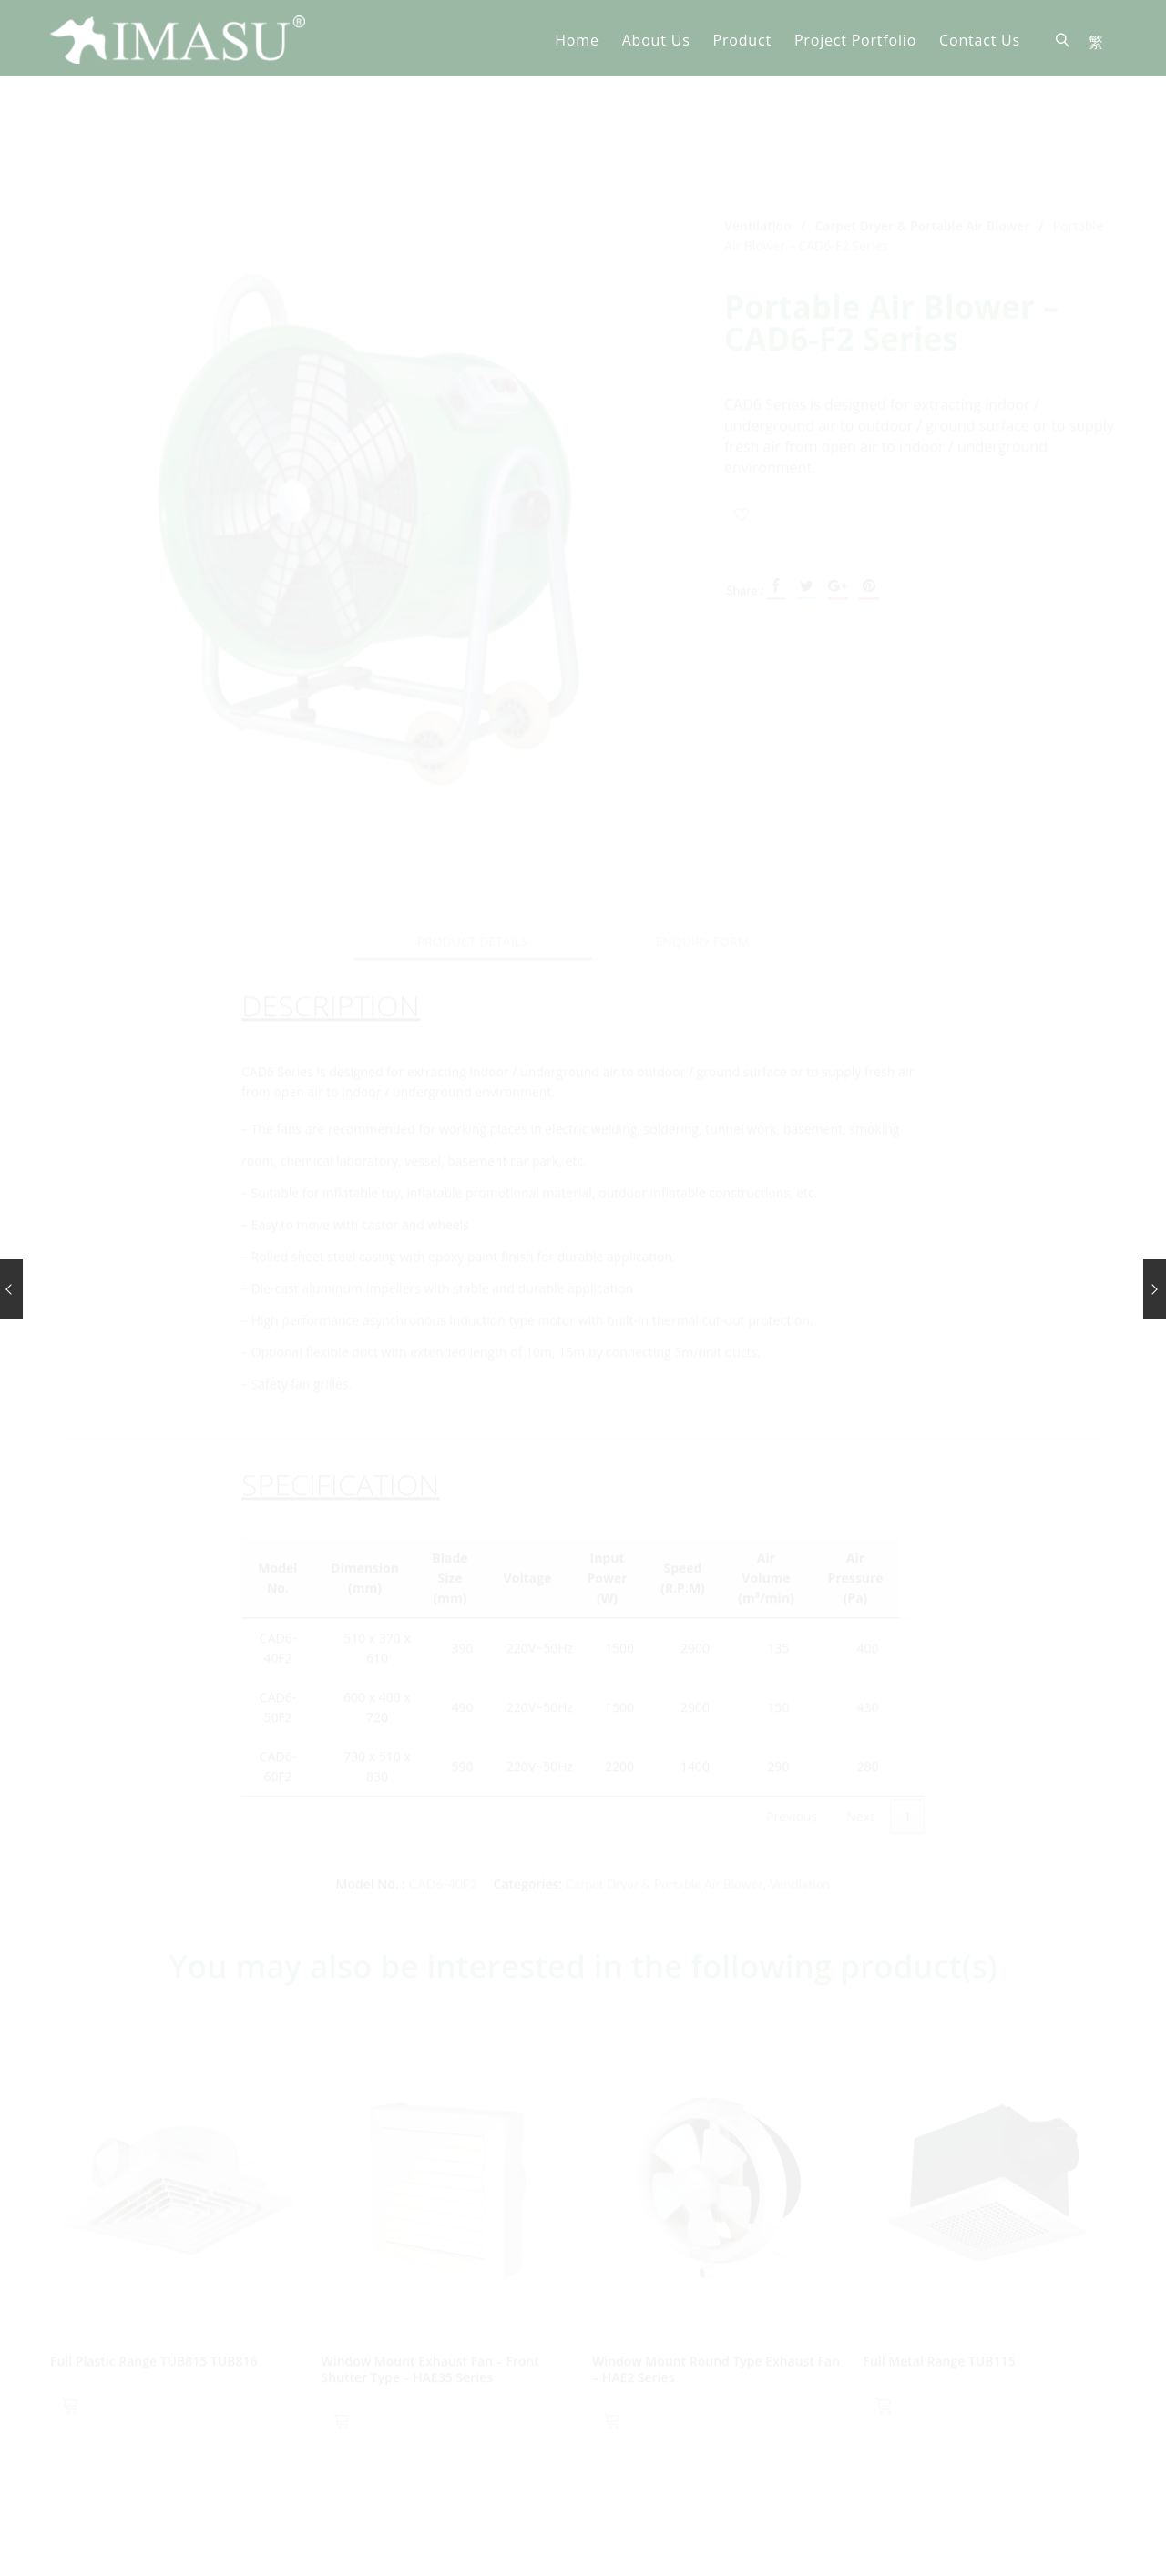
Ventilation (758, 122)
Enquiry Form (703, 838)
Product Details (472, 838)
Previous (791, 1713)
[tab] (472, 838)
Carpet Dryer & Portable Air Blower (922, 122)
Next (860, 1713)
